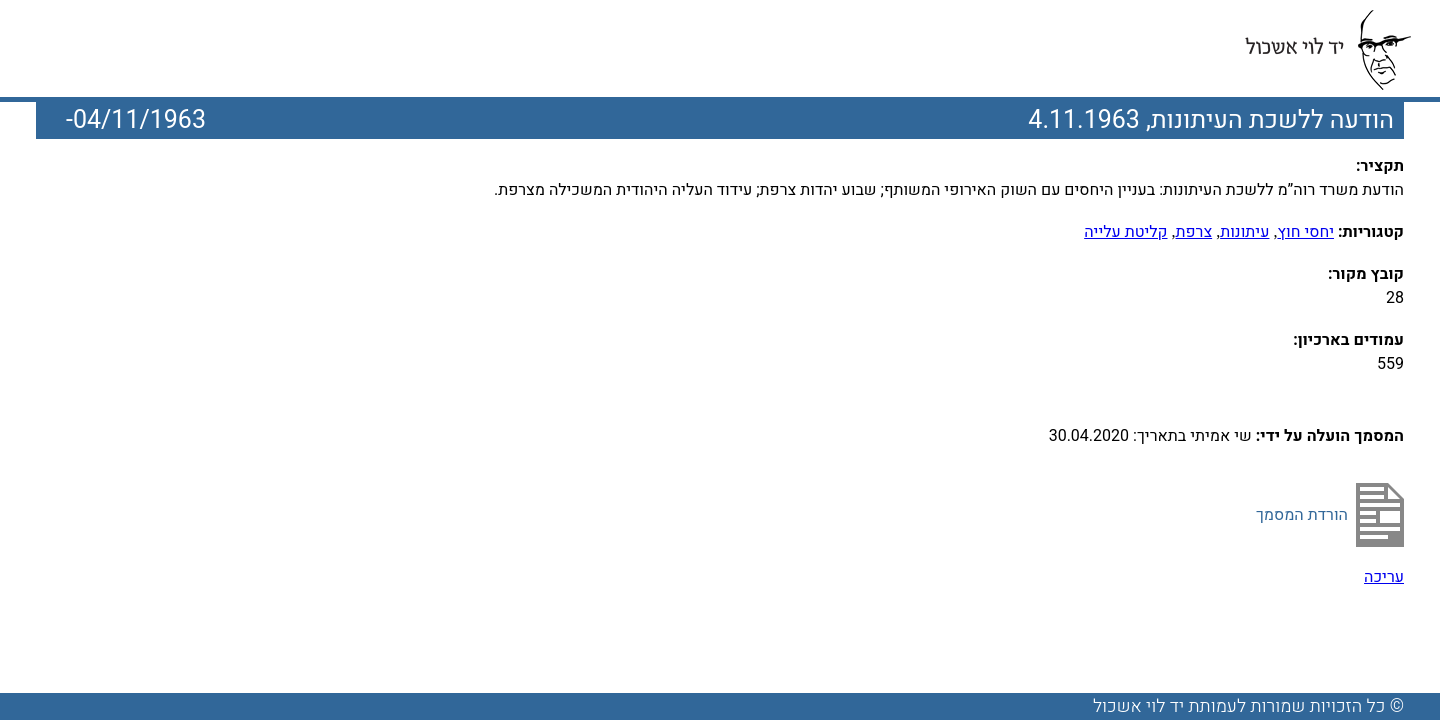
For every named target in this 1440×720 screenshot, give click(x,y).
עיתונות (1244, 232)
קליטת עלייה (1125, 232)
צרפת (1194, 232)
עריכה (1384, 577)
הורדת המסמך (1302, 515)
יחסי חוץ (1305, 232)
